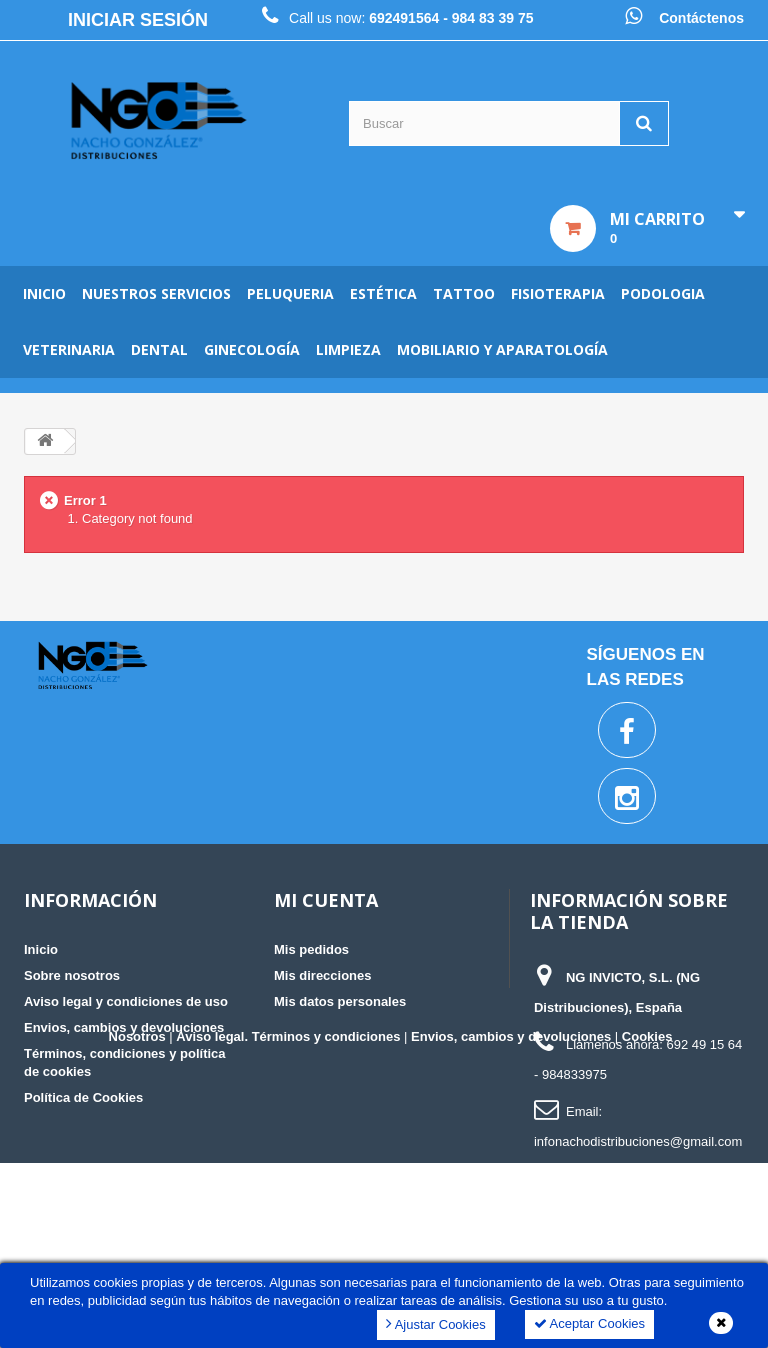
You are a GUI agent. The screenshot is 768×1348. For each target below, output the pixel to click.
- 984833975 (570, 1074)
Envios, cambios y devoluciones (124, 1027)
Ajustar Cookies (436, 1323)
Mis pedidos (311, 949)
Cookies (647, 1221)
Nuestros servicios (156, 293)
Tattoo (464, 293)
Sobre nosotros (72, 975)
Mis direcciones (323, 975)
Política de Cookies (83, 1097)
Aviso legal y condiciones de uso (126, 1001)
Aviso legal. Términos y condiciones (288, 1221)
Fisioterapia (558, 293)
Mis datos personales (340, 1001)
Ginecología (252, 349)
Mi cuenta (326, 900)
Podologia (663, 293)
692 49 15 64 (704, 1044)
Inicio (44, 293)
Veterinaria (69, 349)
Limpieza (348, 349)
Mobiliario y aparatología (502, 349)
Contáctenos (701, 18)
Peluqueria (290, 293)
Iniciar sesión (138, 20)
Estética (383, 293)
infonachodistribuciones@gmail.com (638, 1141)
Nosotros (137, 1221)
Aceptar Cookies (589, 1323)
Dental (159, 349)
